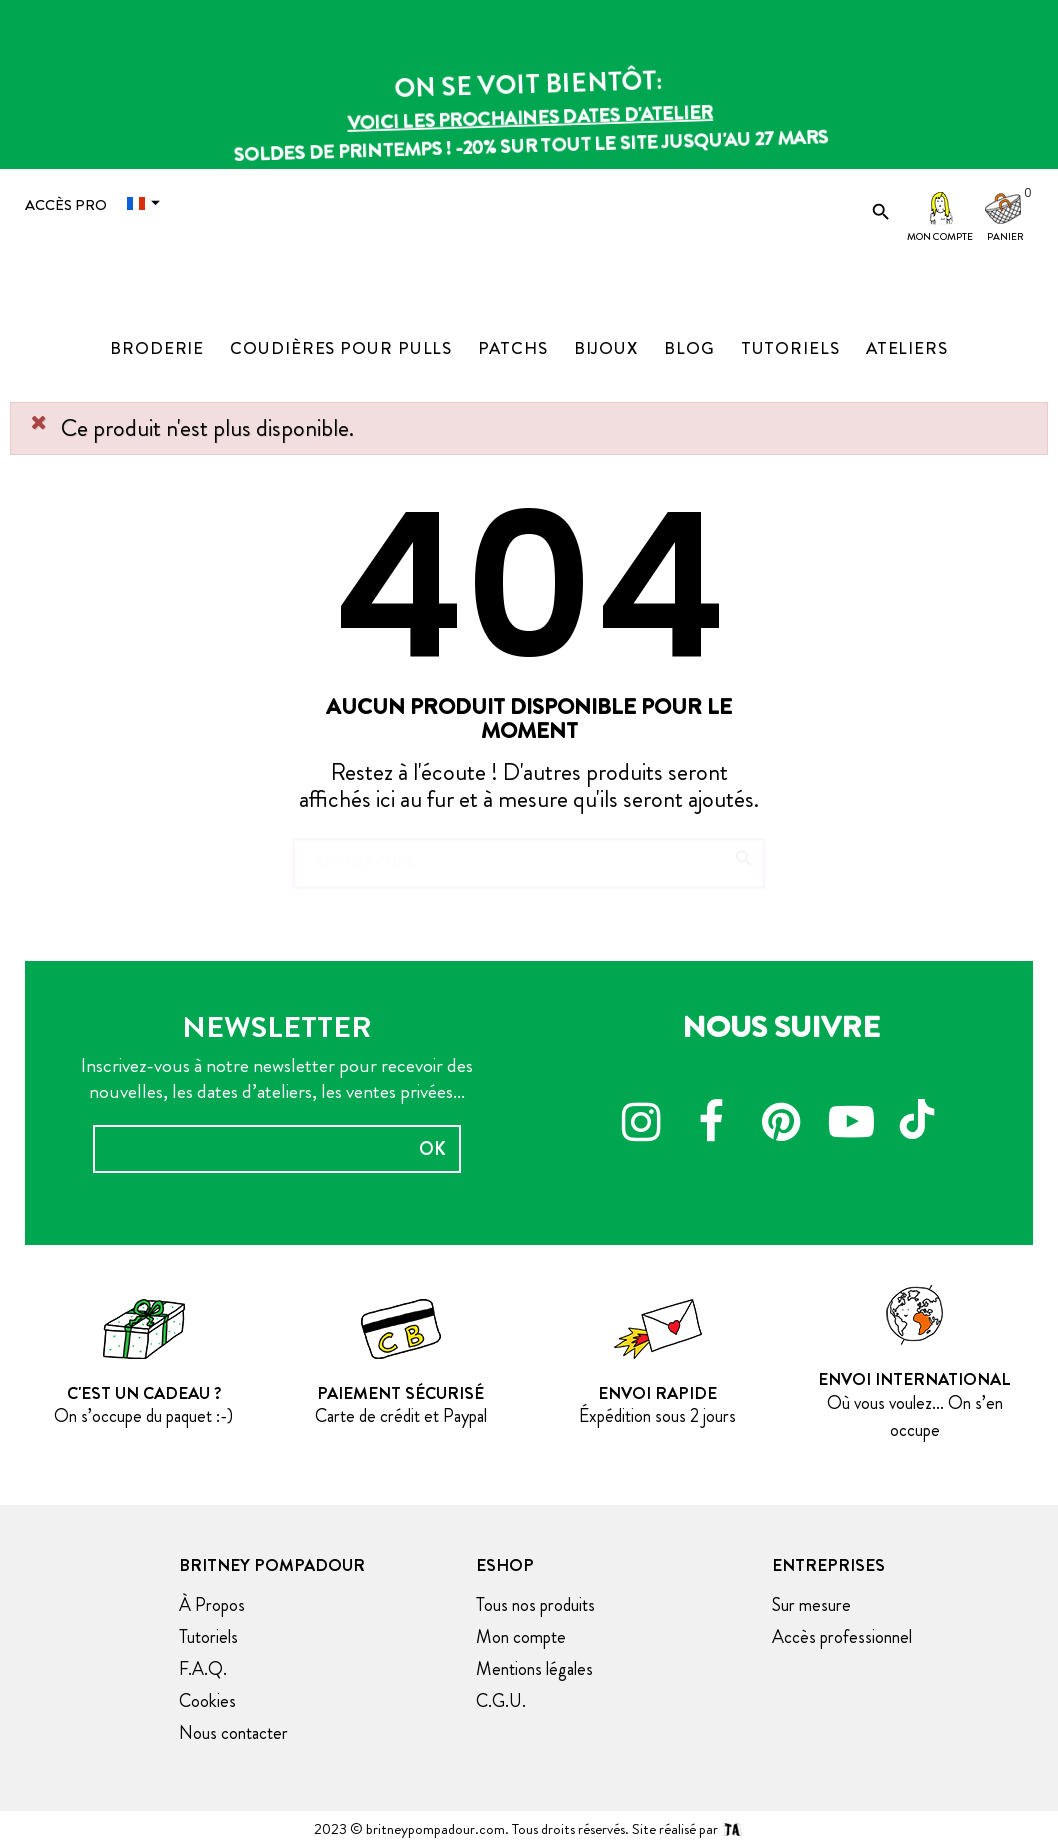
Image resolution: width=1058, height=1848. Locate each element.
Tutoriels (208, 1637)
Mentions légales (534, 1669)
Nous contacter (233, 1733)
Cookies (207, 1701)
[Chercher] (529, 854)
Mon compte (940, 236)
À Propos (212, 1605)
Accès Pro (66, 205)
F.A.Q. (203, 1669)
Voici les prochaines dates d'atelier (529, 119)
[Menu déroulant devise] (148, 203)
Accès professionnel (842, 1637)
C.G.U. (501, 1701)
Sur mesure (811, 1605)
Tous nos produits (535, 1605)
